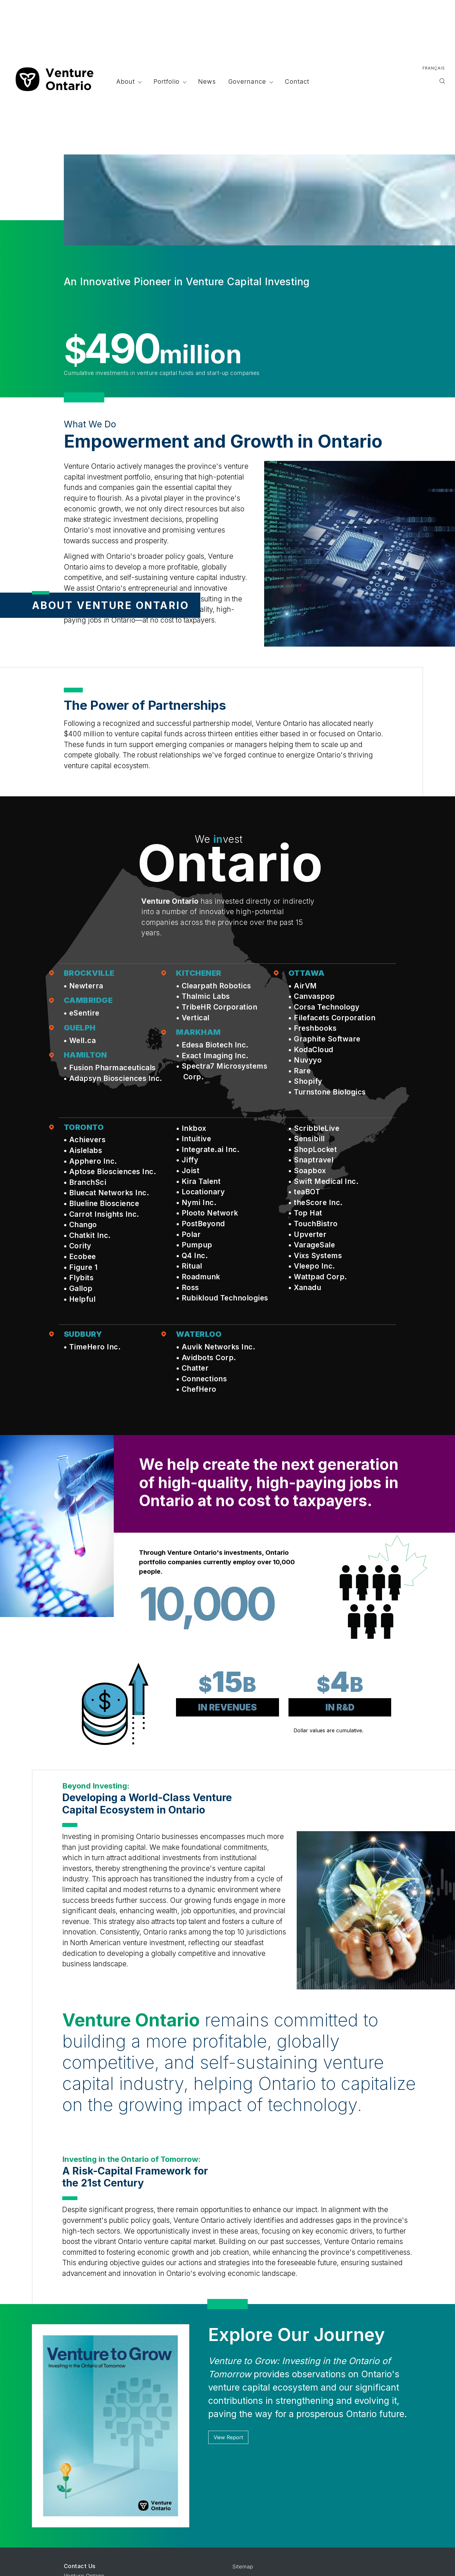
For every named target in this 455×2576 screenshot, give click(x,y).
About (126, 81)
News (207, 81)
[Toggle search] (442, 82)
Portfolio (168, 81)
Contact (297, 81)
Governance (248, 81)
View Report (228, 2437)
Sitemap (242, 2566)
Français (433, 68)
